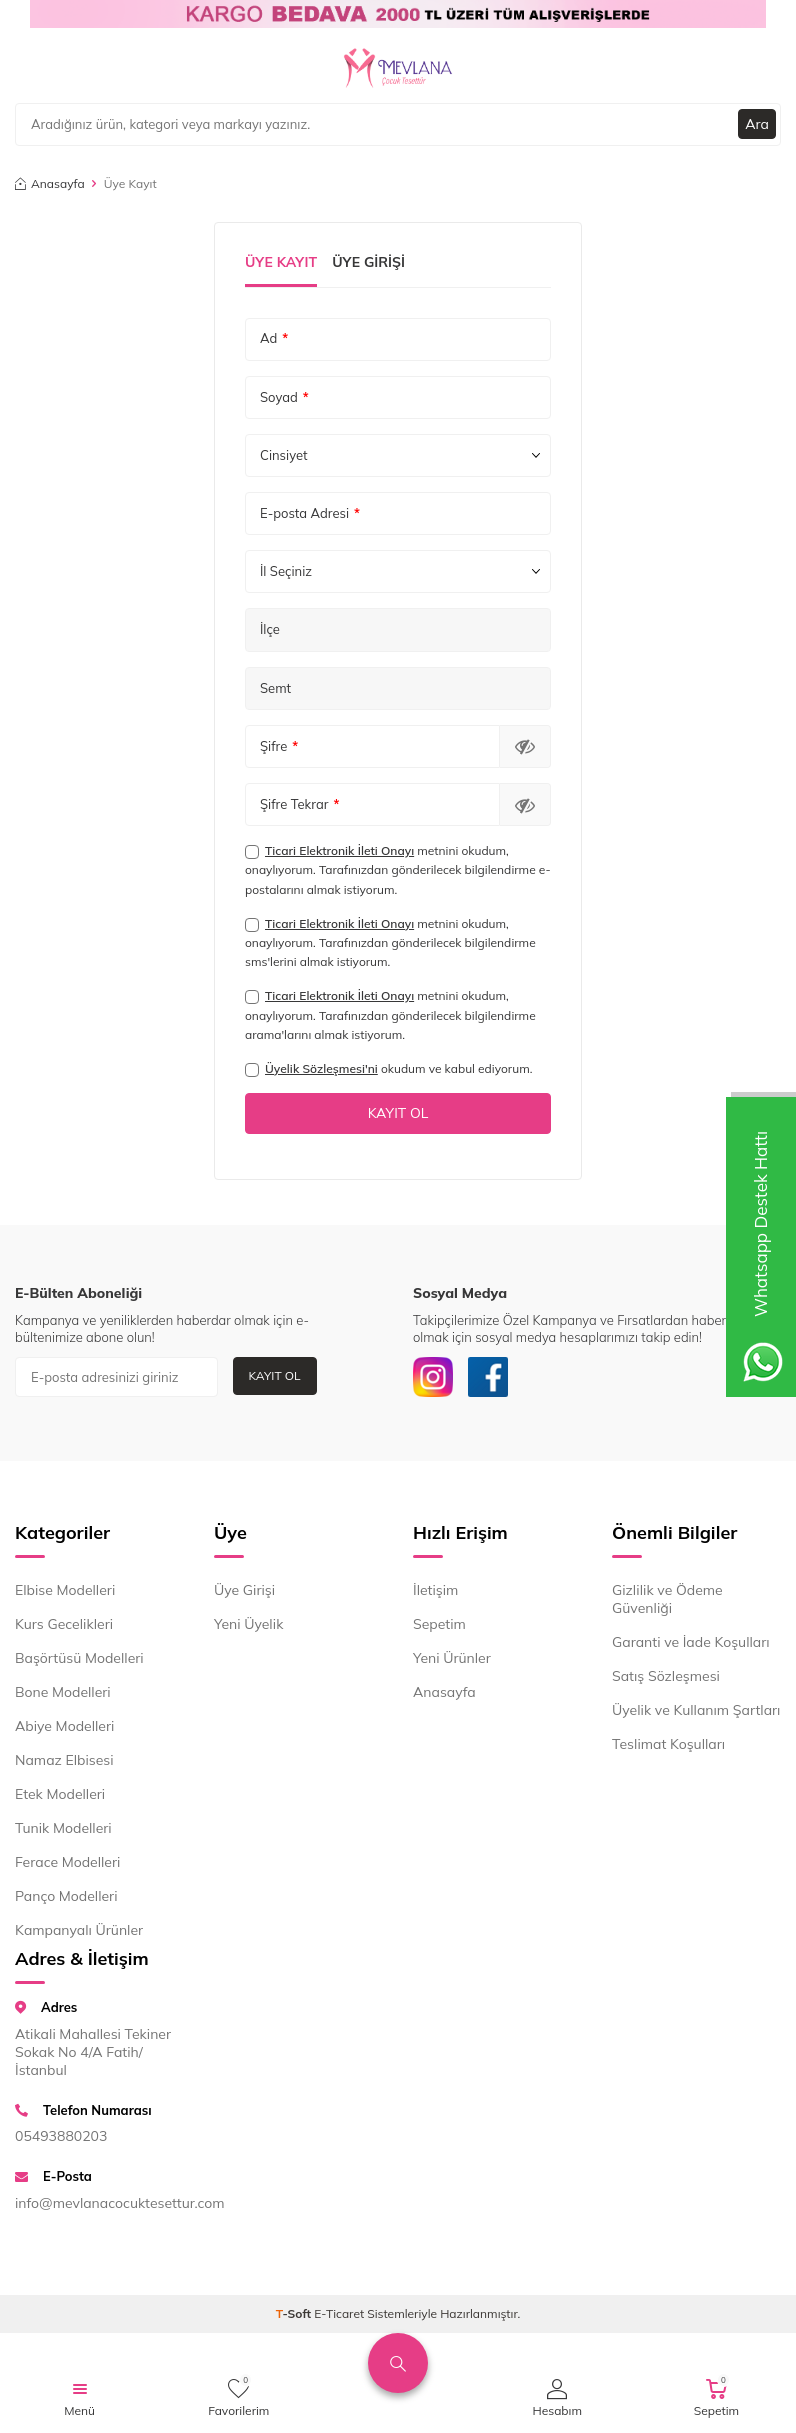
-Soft (295, 2313)
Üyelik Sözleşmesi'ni (321, 1068)
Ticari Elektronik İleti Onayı (339, 850)
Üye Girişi (368, 262)
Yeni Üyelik (248, 1624)
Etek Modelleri (60, 1794)
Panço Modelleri (66, 1896)
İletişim (435, 1590)
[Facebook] (488, 1377)
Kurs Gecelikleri (64, 1624)
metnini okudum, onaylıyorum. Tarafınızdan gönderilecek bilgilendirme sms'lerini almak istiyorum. (390, 942)
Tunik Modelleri (63, 1828)
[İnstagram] (433, 1377)
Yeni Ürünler (452, 1658)
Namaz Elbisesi (64, 1760)
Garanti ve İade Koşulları (691, 1642)
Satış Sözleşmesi (666, 1676)
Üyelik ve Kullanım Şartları (696, 1710)
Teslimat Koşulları (668, 1744)
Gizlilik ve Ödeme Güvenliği (667, 1599)
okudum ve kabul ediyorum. (388, 1069)
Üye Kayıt (281, 262)
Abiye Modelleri (64, 1726)
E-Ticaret (339, 2313)
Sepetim (439, 1624)
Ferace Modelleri (67, 1862)
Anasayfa (50, 183)
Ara (757, 124)
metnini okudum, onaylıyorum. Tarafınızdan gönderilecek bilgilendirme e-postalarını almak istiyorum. (398, 869)
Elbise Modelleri (65, 1590)
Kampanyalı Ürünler (79, 1930)
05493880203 (61, 2136)
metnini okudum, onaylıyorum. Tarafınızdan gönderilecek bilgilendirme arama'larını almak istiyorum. (390, 1014)
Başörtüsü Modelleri (79, 1658)
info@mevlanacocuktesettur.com (99, 2203)
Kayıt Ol (275, 1375)
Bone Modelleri (63, 1692)
